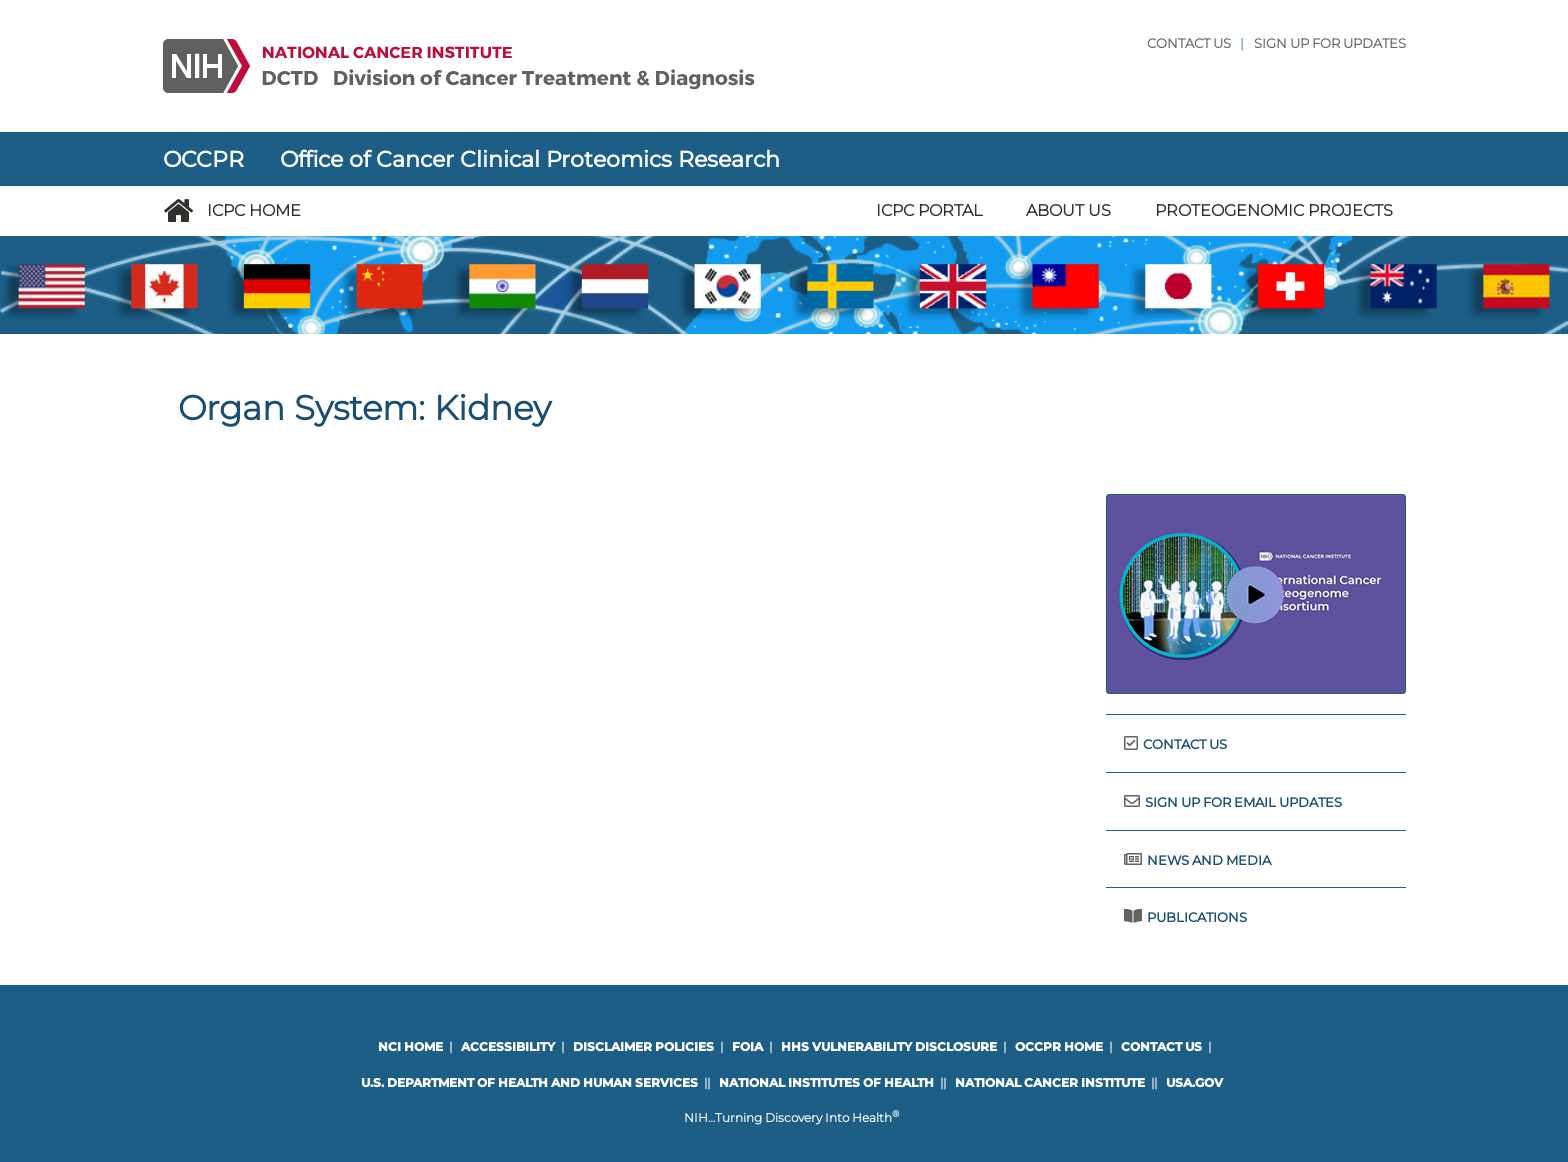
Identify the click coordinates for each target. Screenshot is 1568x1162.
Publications (1197, 917)
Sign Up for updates (1330, 43)
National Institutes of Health (826, 1082)
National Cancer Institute (1050, 1082)
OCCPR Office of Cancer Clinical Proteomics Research (471, 159)
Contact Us (1189, 43)
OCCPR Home (1059, 1046)
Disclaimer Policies (643, 1046)
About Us (1068, 210)
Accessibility (508, 1046)
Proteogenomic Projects (1274, 210)
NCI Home (410, 1046)
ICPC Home (254, 210)
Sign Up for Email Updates (1243, 802)
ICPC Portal (929, 210)
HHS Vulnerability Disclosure (889, 1046)
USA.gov (1194, 1082)
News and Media (1209, 860)
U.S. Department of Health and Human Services (529, 1082)
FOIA (747, 1046)
